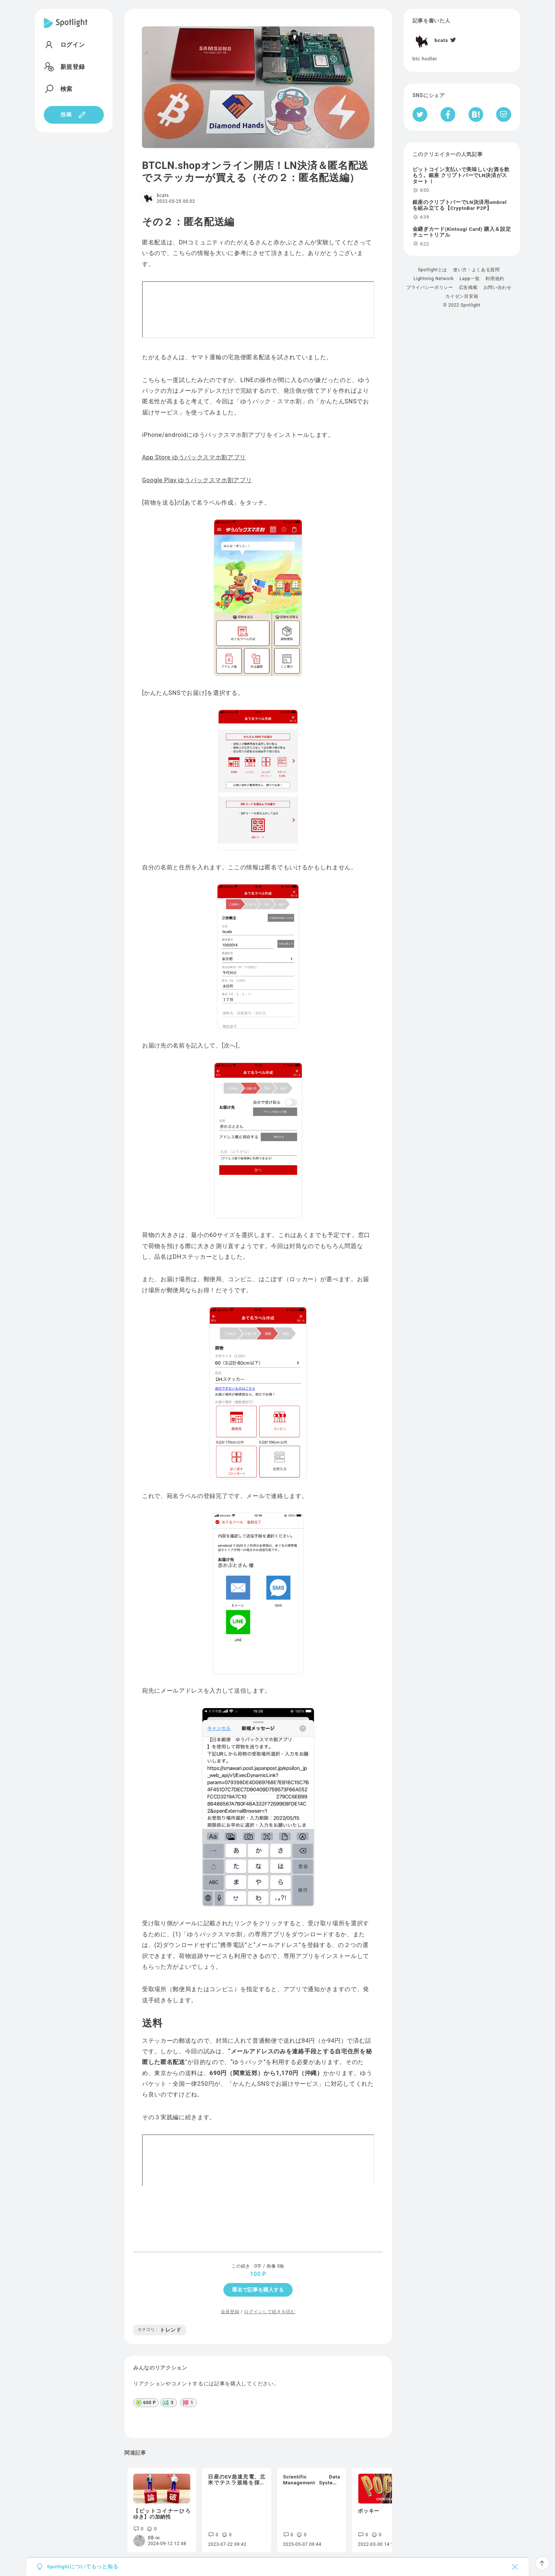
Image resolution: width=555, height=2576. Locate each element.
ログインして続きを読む (269, 2311)
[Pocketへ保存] (503, 114)
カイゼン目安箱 (461, 296)
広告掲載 (468, 287)
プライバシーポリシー (429, 287)
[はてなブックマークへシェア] (476, 114)
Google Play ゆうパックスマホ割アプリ (197, 480)
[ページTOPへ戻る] (542, 2563)
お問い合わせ (498, 287)
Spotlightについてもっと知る (82, 2566)
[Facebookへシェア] (448, 114)
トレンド (159, 2330)
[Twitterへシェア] (420, 114)
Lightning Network (434, 278)
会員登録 (230, 2311)
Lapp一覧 (470, 278)
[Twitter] (452, 40)
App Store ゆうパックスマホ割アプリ (194, 457)
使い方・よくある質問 (476, 270)
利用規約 (494, 278)
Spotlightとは (432, 270)
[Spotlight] (66, 29)
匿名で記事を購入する (258, 2290)
